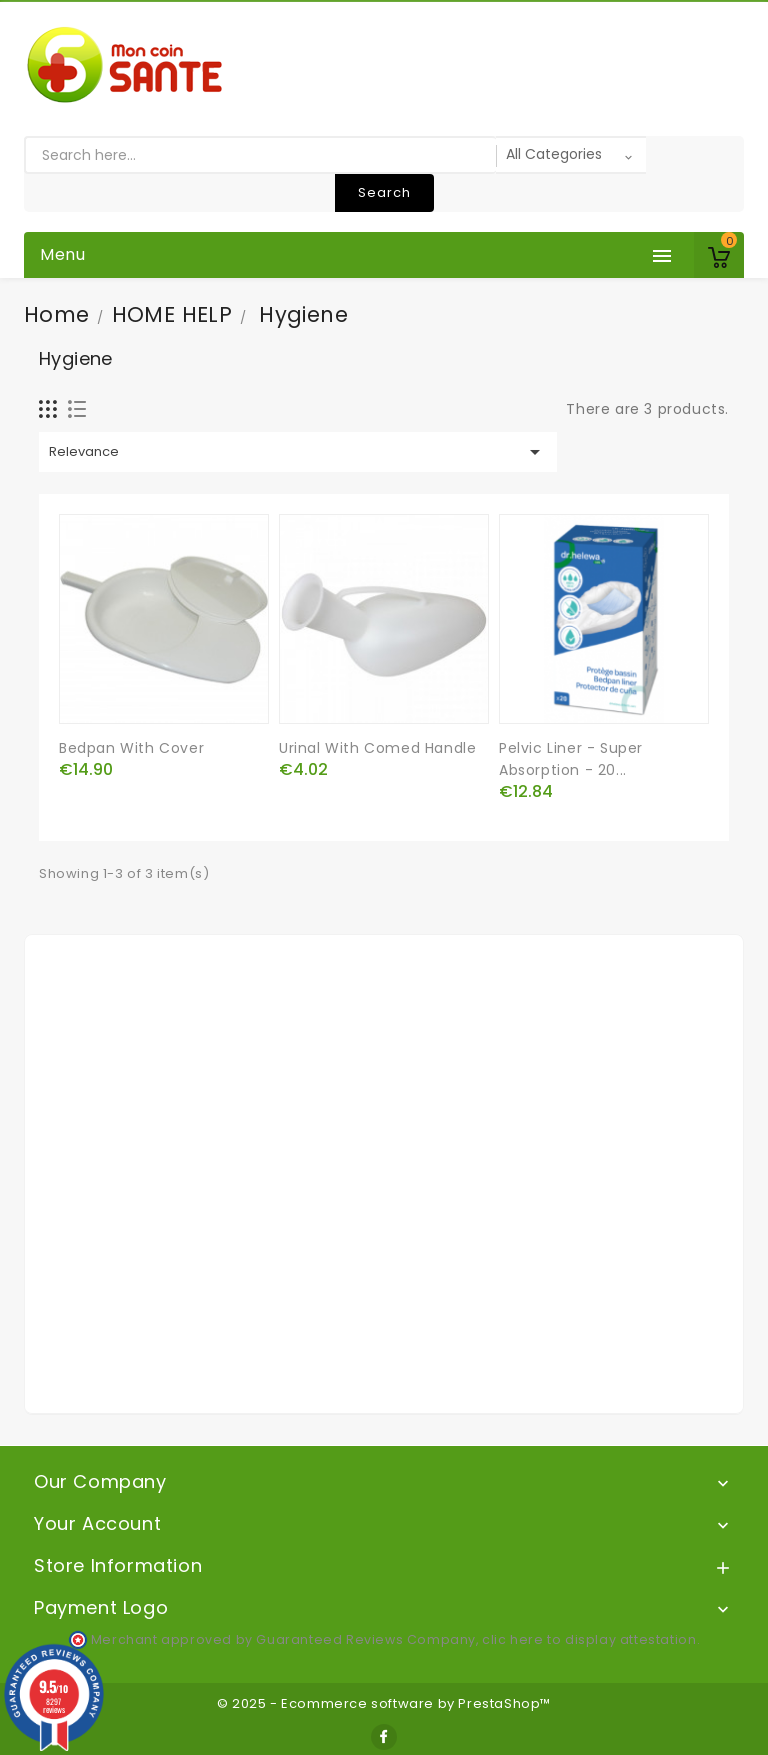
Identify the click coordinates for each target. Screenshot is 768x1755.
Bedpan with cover (131, 748)
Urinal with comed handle (377, 748)
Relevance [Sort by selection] (298, 452)
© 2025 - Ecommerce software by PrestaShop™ (384, 1703)
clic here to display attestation (589, 1639)
